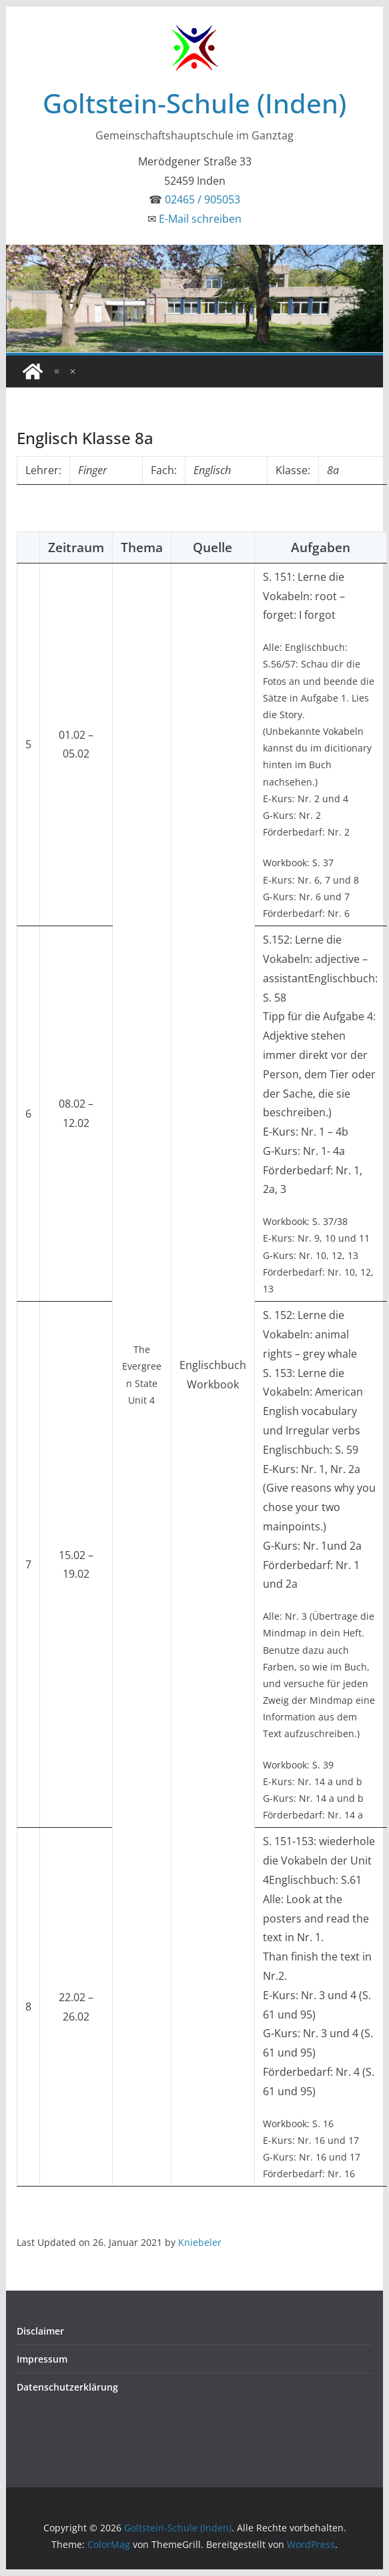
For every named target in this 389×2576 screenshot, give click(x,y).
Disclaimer (40, 2331)
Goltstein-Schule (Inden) (194, 103)
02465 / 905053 (202, 199)
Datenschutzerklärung (67, 2387)
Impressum (42, 2359)
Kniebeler (200, 2242)
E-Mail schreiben (200, 218)
